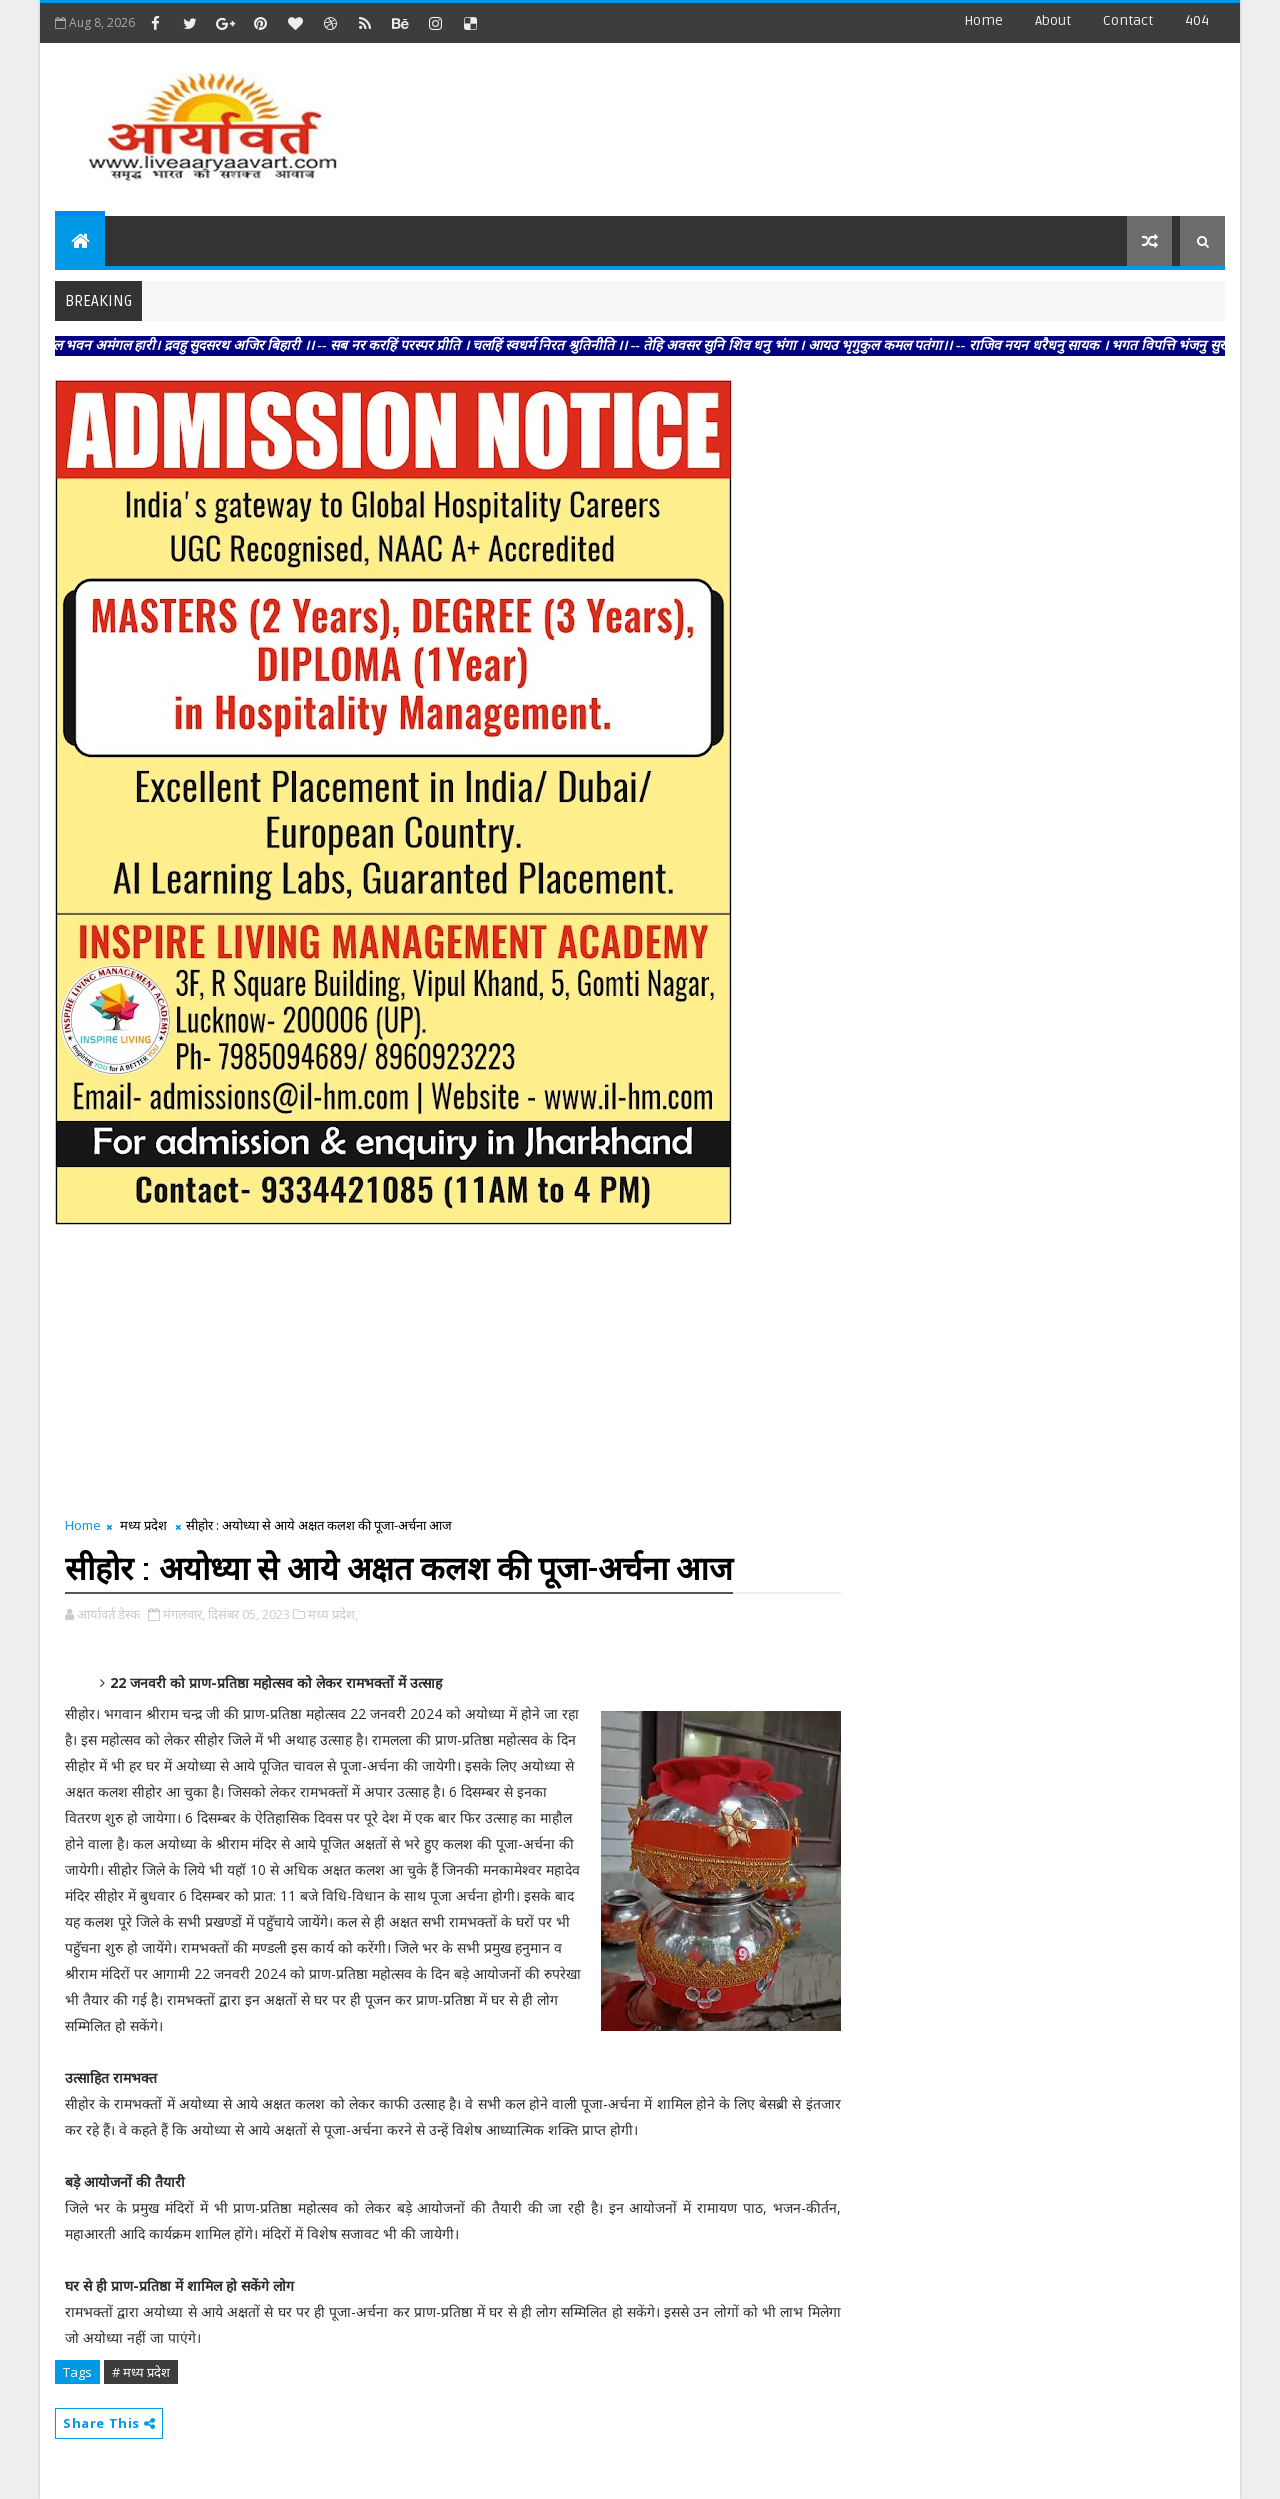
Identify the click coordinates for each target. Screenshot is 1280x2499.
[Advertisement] (859, 120)
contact (1128, 20)
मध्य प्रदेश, (333, 1614)
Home (983, 20)
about (1053, 20)
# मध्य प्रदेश (141, 2372)
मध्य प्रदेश (143, 1525)
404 (1197, 20)
